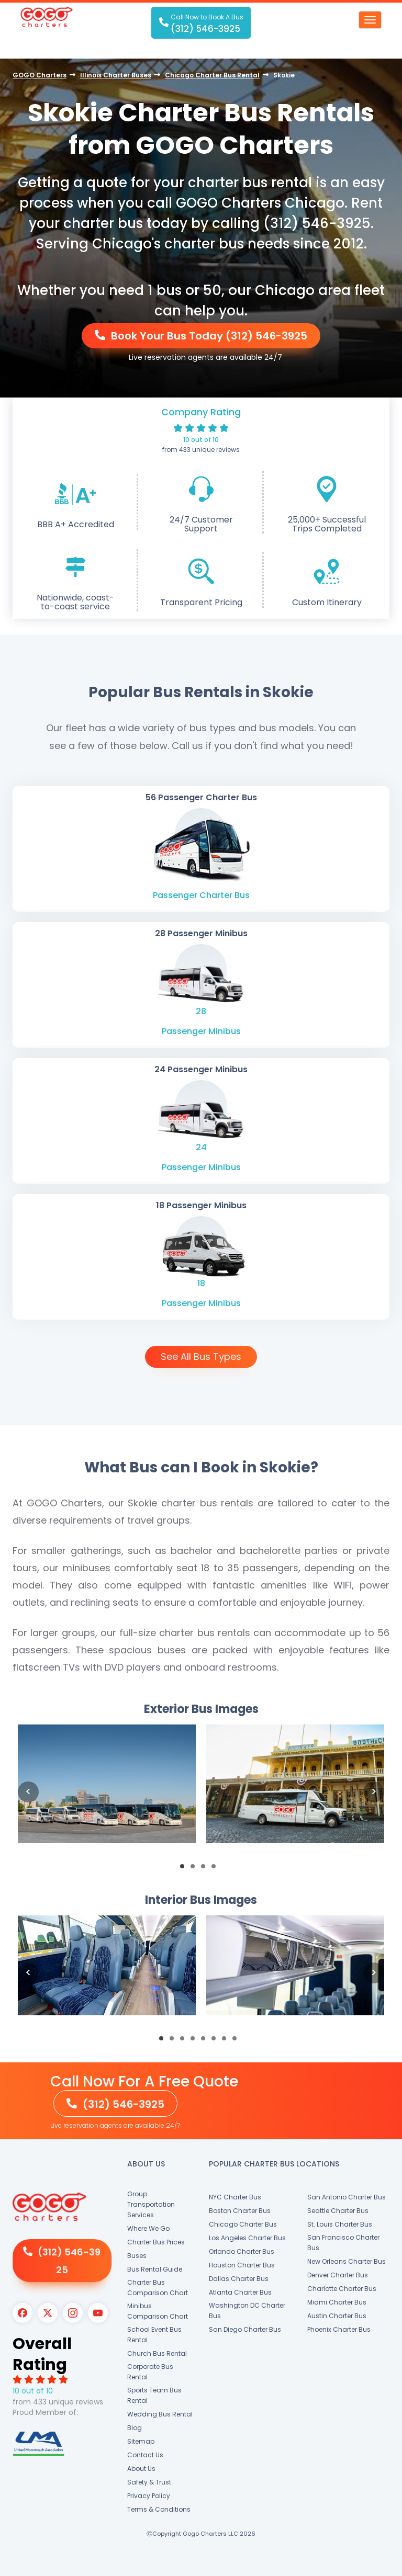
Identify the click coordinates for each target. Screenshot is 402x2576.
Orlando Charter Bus (241, 2251)
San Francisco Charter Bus (343, 2242)
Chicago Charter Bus (243, 2224)
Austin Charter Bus (336, 2315)
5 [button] (206, 2041)
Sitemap (140, 2441)
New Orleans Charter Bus (346, 2261)
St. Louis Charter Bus (339, 2224)
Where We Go (148, 2228)
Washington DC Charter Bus (247, 2310)
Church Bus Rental (157, 2353)
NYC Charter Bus (235, 2197)
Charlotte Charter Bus (341, 2288)
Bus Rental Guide (154, 2269)
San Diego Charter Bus (245, 2329)
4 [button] (216, 1869)
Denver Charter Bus (337, 2275)
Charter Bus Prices (156, 2242)
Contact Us (145, 2454)
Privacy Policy (148, 2495)
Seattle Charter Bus (337, 2210)
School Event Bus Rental (154, 2334)
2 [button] (196, 1869)
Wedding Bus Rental (160, 2414)
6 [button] (216, 2041)
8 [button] (237, 2041)
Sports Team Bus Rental (154, 2395)
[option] (107, 1791)
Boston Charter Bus (240, 2210)
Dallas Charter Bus (239, 2278)
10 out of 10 (201, 439)
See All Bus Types (201, 1356)
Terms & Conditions (159, 2509)
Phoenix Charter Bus (339, 2329)
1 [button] (185, 1869)
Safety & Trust (149, 2482)
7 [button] (227, 2041)
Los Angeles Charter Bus (247, 2237)
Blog (134, 2427)
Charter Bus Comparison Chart (157, 2287)
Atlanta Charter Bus (240, 2292)
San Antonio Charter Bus (346, 2197)
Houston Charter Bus (242, 2265)
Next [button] (373, 1791)
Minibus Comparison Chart (157, 2311)
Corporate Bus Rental (150, 2371)
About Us (141, 2468)
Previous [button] (28, 1791)
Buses (137, 2255)
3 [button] (206, 1869)
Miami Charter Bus (336, 2302)
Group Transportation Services (151, 2204)
